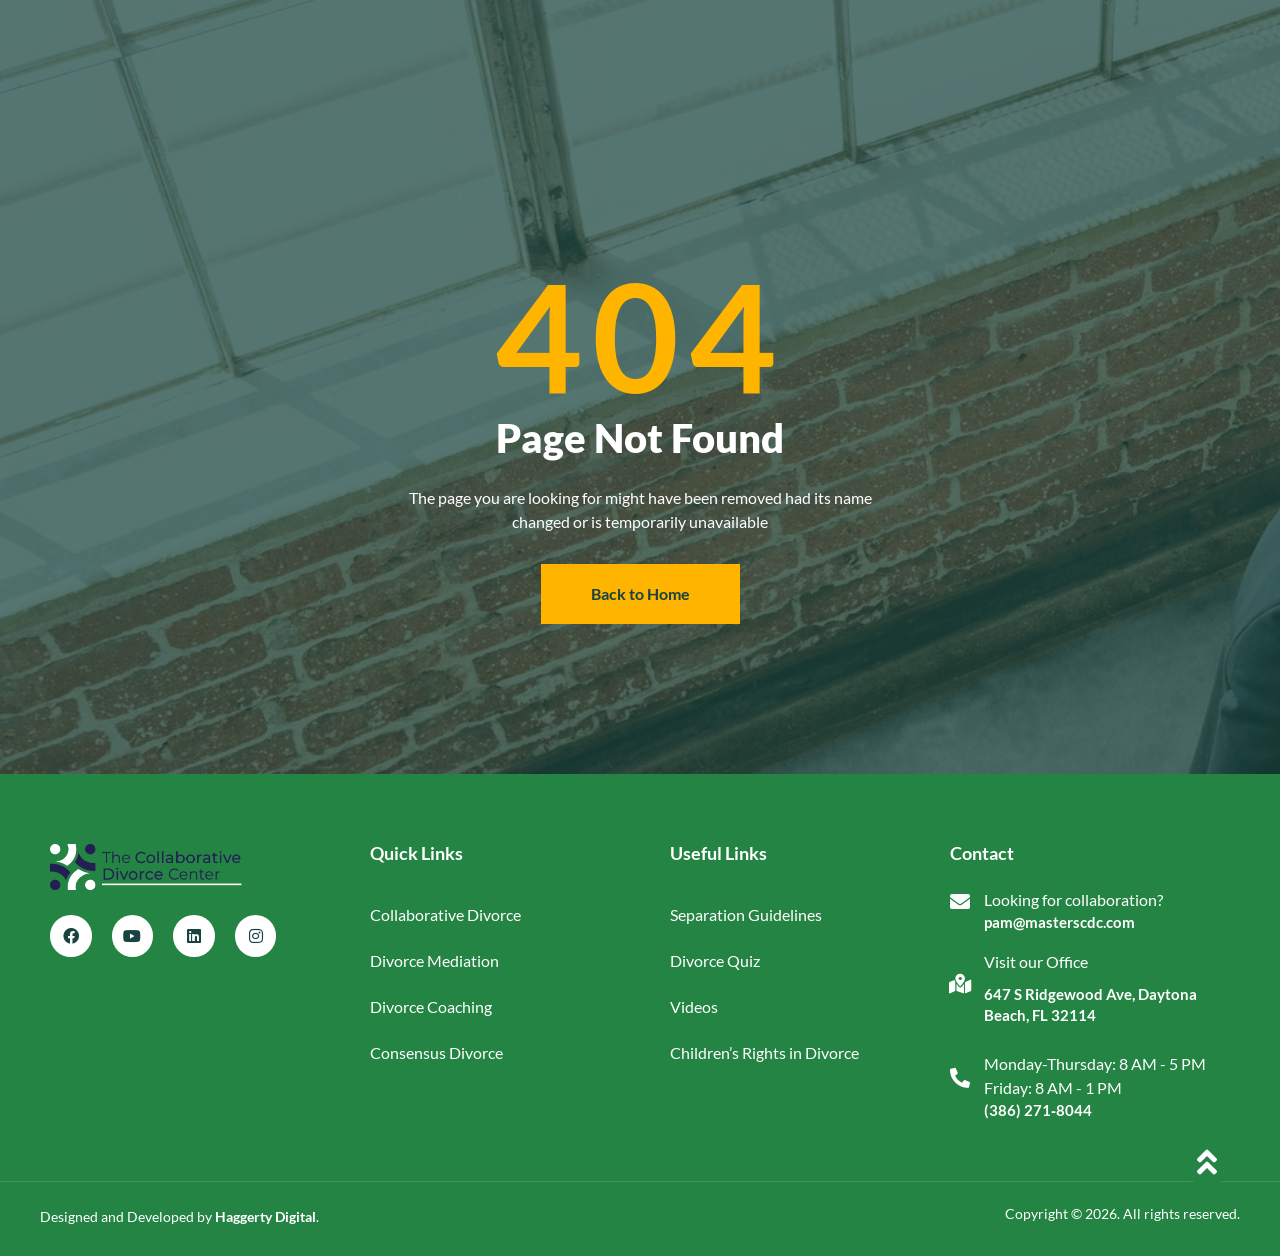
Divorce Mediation (434, 960)
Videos (694, 1006)
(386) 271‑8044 (1038, 1110)
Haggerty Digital (265, 1216)
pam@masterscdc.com (1059, 922)
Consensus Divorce (436, 1052)
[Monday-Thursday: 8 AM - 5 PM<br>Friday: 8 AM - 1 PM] (960, 1078)
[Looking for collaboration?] (960, 902)
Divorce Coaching (431, 1006)
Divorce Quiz (715, 960)
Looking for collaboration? (1073, 899)
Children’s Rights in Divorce (764, 1052)
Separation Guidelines (746, 914)
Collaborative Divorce (445, 914)
